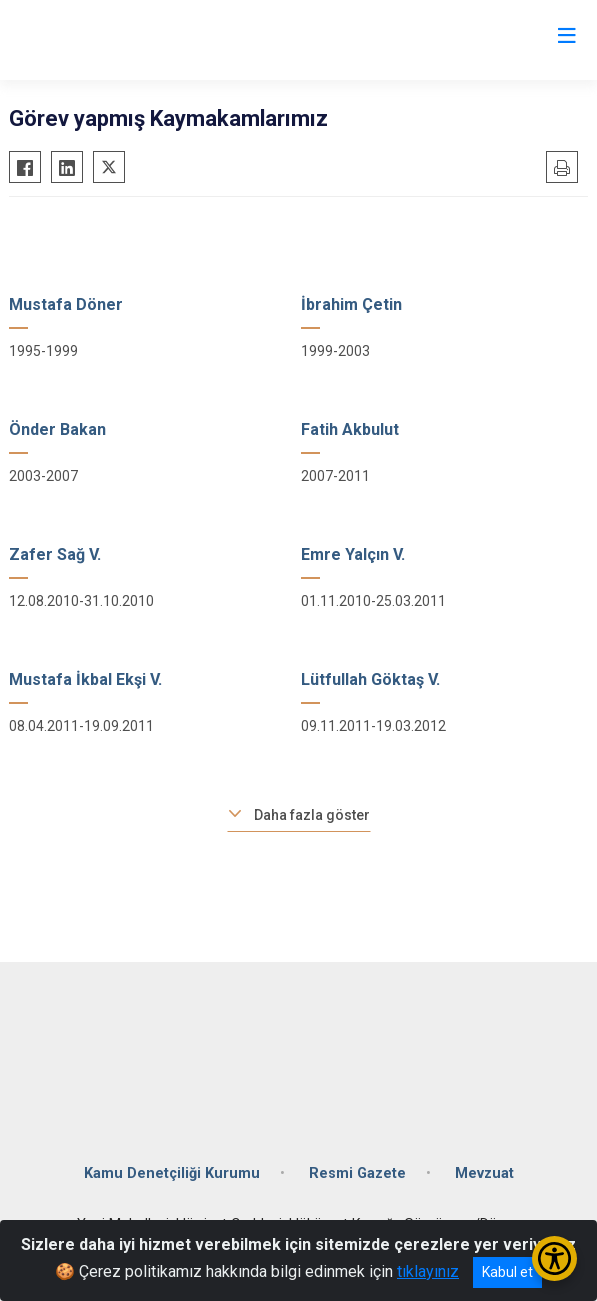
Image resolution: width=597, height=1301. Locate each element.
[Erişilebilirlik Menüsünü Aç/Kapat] (554, 1258)
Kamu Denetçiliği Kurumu (172, 1173)
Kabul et (507, 1272)
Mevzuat (484, 1173)
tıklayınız (428, 1271)
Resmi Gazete (357, 1173)
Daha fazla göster (312, 815)
